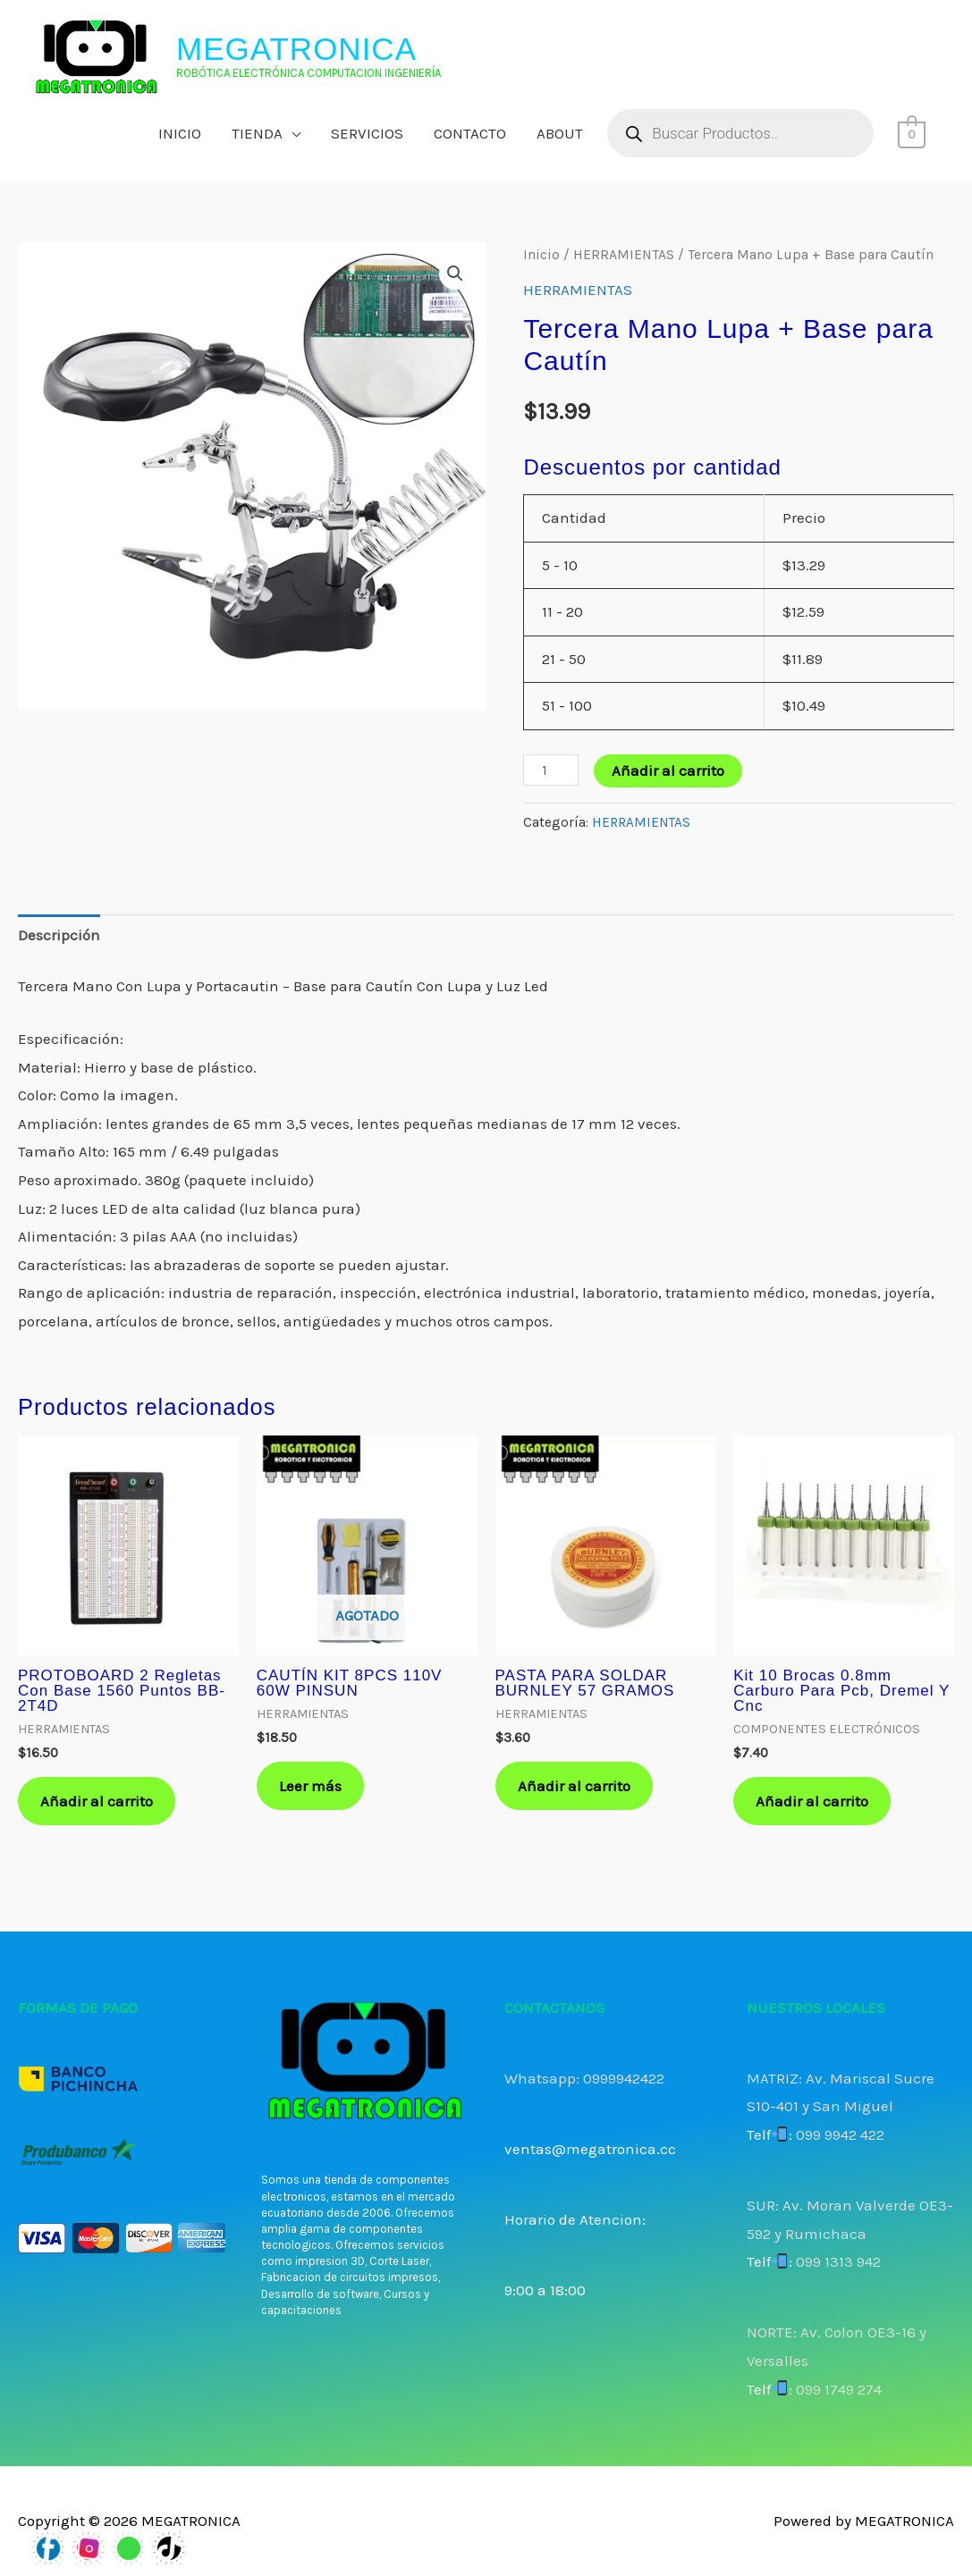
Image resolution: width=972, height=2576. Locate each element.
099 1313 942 (838, 2261)
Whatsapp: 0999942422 (584, 2078)
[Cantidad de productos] (551, 770)
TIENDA (257, 133)
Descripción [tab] (59, 935)
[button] (455, 273)
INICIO (179, 133)
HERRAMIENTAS (623, 255)
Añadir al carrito (668, 770)
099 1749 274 (839, 2389)
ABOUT (560, 133)
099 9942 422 (840, 2134)
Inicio (541, 255)
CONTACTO (470, 133)
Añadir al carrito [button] (96, 1801)
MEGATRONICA (296, 48)
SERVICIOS (367, 133)
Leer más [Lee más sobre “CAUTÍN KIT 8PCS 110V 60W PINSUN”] (310, 1786)
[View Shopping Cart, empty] (912, 133)
